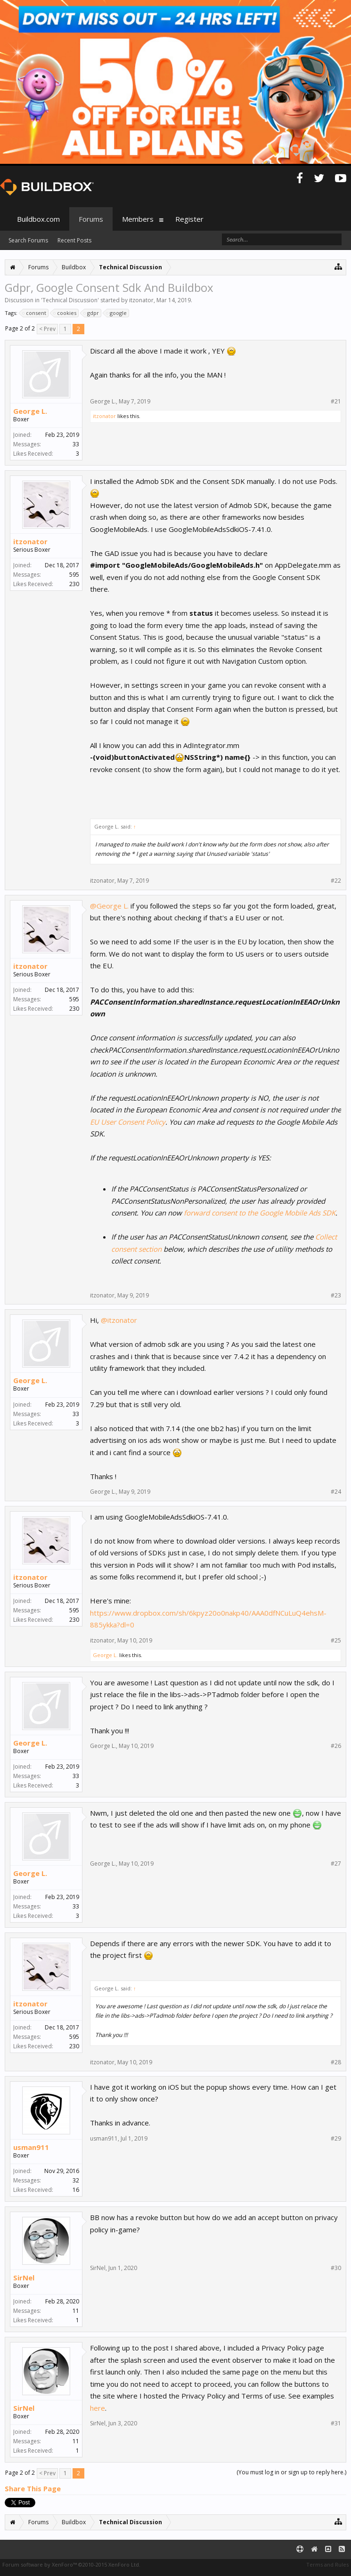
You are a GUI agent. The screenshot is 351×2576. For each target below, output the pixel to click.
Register (189, 219)
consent (34, 313)
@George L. (109, 905)
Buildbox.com (38, 219)
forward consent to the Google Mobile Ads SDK (259, 1212)
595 (74, 575)
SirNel (23, 2277)
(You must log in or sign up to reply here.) (291, 2472)
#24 (336, 1492)
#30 (336, 2268)
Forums (91, 219)
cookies (65, 313)
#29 (336, 2138)
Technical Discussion (70, 300)
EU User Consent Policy (127, 1122)
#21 (336, 401)
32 (76, 2180)
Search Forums (28, 240)
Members (138, 219)
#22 (336, 881)
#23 (336, 1295)
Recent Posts (74, 240)
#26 (336, 1746)
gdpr (91, 313)
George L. (30, 411)
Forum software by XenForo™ (71, 2564)
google (117, 313)
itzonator (141, 300)
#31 (336, 2423)
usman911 (31, 2147)
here (97, 2408)
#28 (336, 2062)
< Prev (47, 329)
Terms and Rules (327, 2564)
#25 (336, 1640)
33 (76, 444)
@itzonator (119, 1320)
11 (76, 2311)
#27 (336, 1864)
